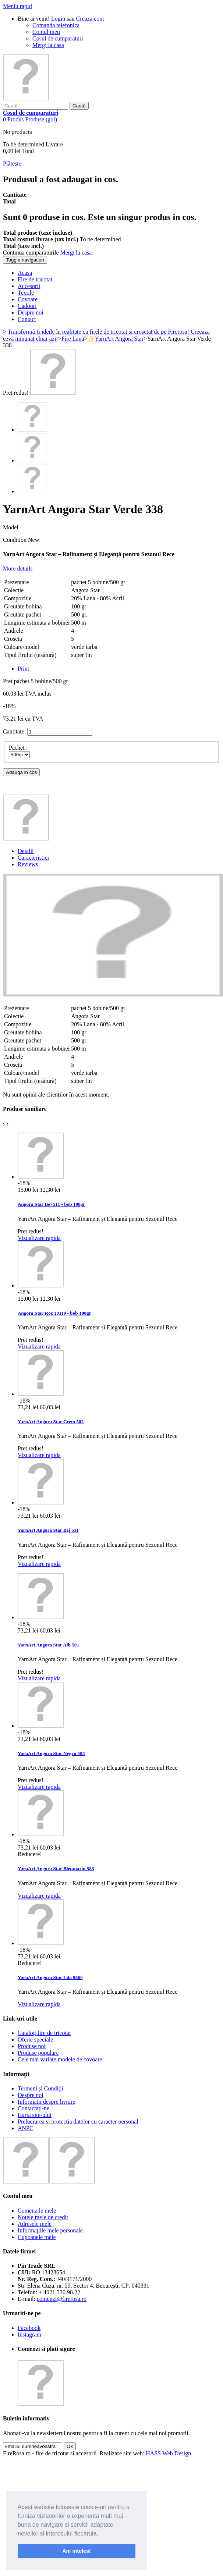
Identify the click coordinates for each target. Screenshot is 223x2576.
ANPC (25, 2128)
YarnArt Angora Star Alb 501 (48, 1645)
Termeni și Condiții (40, 2088)
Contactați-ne (33, 2108)
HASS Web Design (168, 2453)
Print (23, 668)
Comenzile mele (37, 2210)
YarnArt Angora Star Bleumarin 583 (56, 1868)
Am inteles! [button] (76, 2551)
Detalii (26, 851)
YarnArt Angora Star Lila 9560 (50, 1977)
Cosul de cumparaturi (57, 38)
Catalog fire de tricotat (44, 2033)
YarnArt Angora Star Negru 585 (51, 1753)
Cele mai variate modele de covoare (60, 2059)
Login (58, 18)
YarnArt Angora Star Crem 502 (51, 1421)
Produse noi (32, 2046)
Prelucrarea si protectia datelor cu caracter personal (78, 2121)
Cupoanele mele (37, 2237)
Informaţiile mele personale (50, 2230)
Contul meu (46, 32)
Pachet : (19, 748)
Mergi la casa (48, 45)
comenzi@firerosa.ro (61, 2299)
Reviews (28, 864)
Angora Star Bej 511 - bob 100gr (51, 1204)
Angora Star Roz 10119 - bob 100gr (54, 1313)
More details (17, 568)
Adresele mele (35, 2224)
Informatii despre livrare (46, 2102)
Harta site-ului (35, 2115)
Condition (15, 540)
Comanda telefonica (55, 25)
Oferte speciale (35, 2039)
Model (10, 527)
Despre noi (30, 2095)
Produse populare (38, 2053)
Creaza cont (90, 18)
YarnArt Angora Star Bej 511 (48, 1530)
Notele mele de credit (43, 2217)
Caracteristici (33, 857)
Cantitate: (14, 731)
